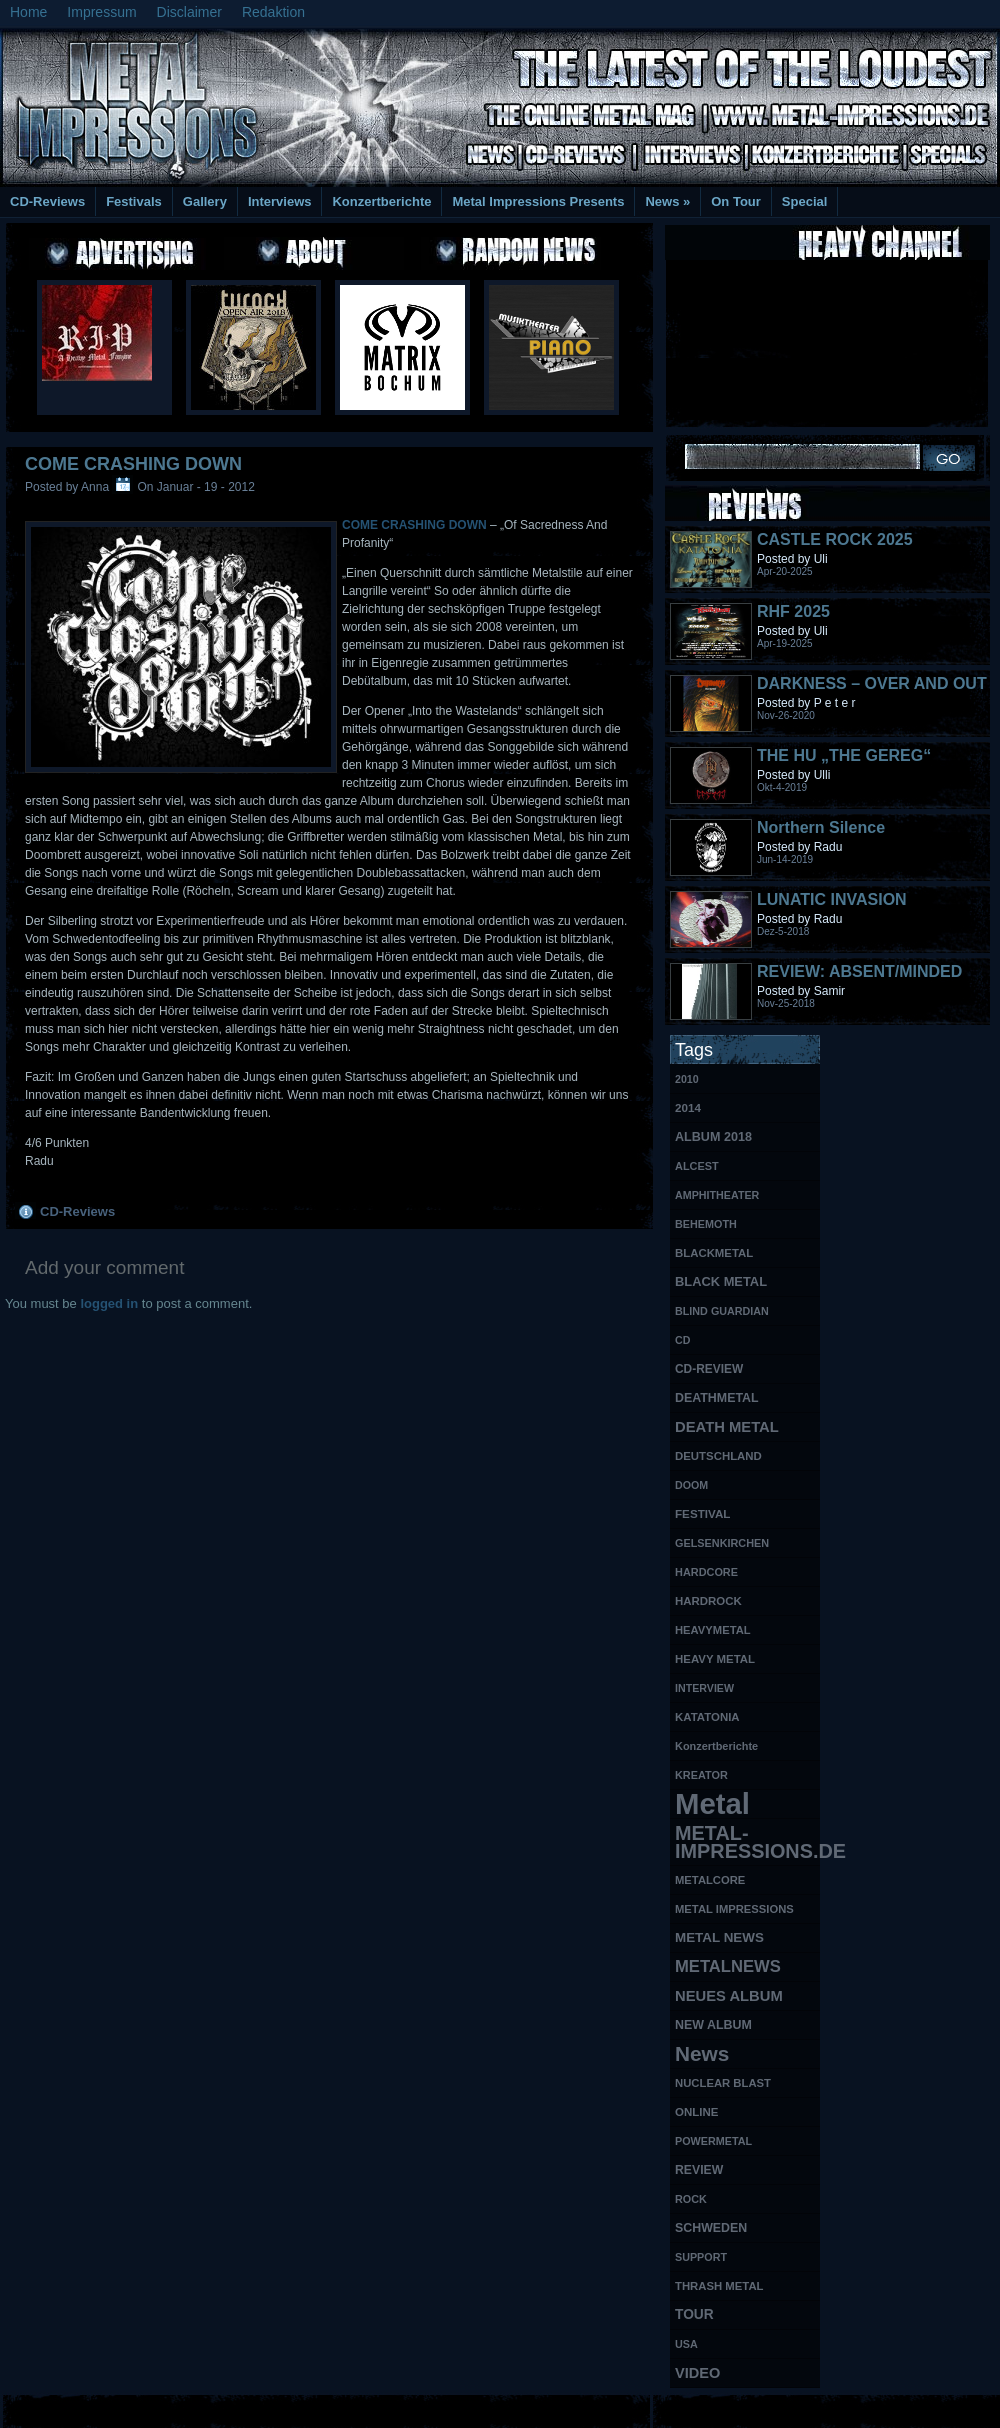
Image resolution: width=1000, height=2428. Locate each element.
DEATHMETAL (717, 1398)
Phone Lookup (949, 2408)
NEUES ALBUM (729, 1996)
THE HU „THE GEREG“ (844, 755)
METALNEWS (728, 1966)
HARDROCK (708, 1601)
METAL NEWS (719, 1937)
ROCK (691, 2199)
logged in (109, 1303)
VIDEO (697, 2373)
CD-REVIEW (709, 1369)
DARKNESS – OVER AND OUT (872, 683)
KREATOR (701, 1775)
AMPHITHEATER (717, 1195)
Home (28, 12)
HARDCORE (706, 1572)
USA (686, 2344)
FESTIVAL (702, 1513)
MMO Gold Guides (727, 2408)
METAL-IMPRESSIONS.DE (747, 1842)
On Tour (736, 201)
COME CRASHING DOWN (133, 464)
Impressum (101, 12)
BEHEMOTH (706, 1224)
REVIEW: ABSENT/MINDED (859, 971)
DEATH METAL (727, 1427)
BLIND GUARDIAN (722, 1311)
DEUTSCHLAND (718, 1456)
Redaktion (273, 12)
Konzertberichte (381, 201)
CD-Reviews (47, 201)
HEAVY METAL (715, 1659)
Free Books (83, 2408)
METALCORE (710, 1880)
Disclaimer (189, 12)
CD (682, 1340)
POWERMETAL (713, 2141)
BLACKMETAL (714, 1253)
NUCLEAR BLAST (723, 2083)
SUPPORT (701, 2257)
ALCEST (697, 1166)
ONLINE (696, 2112)
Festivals (134, 201)
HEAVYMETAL (713, 1630)
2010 (687, 1079)
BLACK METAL (721, 1281)
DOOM (691, 1485)
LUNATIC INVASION (832, 899)
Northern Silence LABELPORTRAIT (824, 836)
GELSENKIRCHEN (722, 1543)
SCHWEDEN (711, 2228)
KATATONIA (707, 1717)
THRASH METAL (719, 2286)
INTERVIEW (704, 1688)
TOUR (694, 2314)
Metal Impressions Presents (538, 201)
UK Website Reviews (843, 2408)
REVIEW (699, 2170)
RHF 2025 (793, 611)
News (667, 201)
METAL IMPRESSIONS (734, 1909)
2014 (688, 1107)
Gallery (205, 201)
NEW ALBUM (713, 2025)
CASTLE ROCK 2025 (835, 539)
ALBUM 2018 (713, 1137)
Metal (712, 1804)
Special (805, 201)
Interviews (280, 201)
